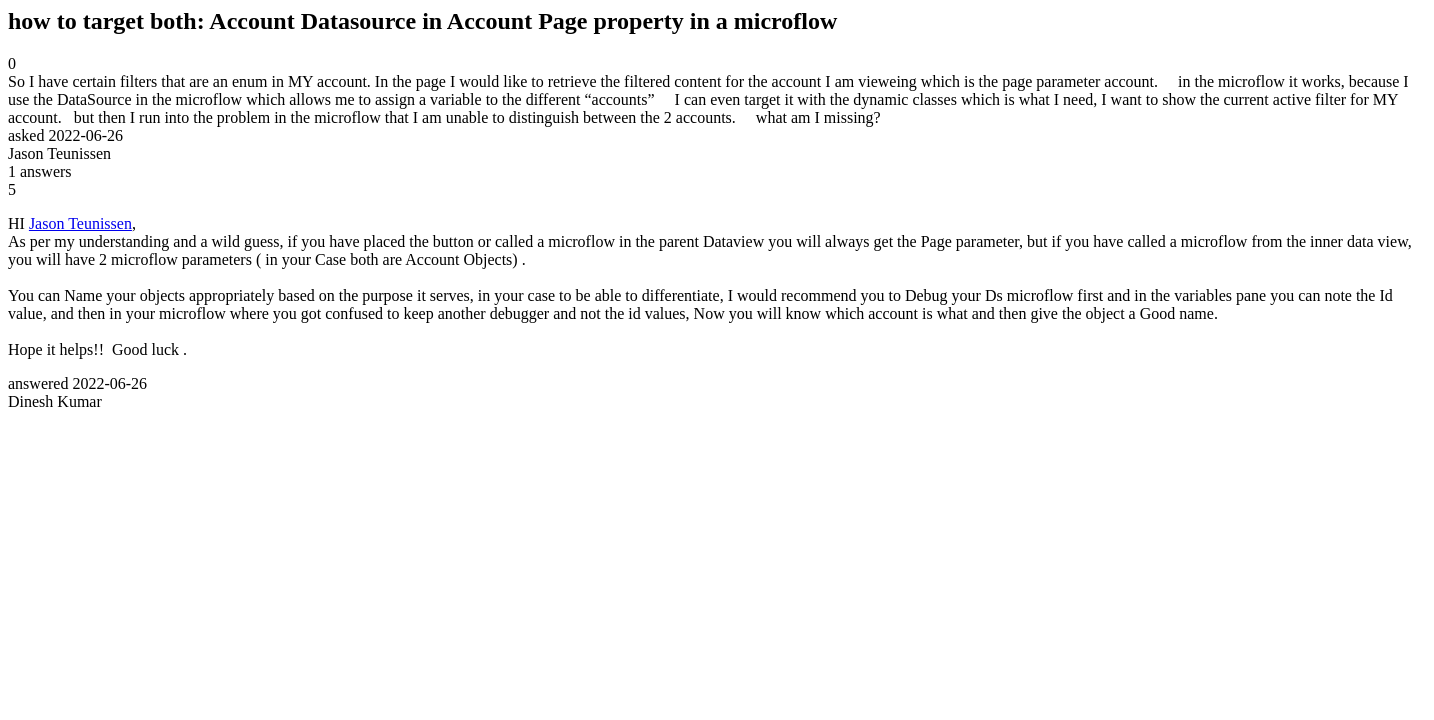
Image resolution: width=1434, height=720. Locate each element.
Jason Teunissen (80, 223)
